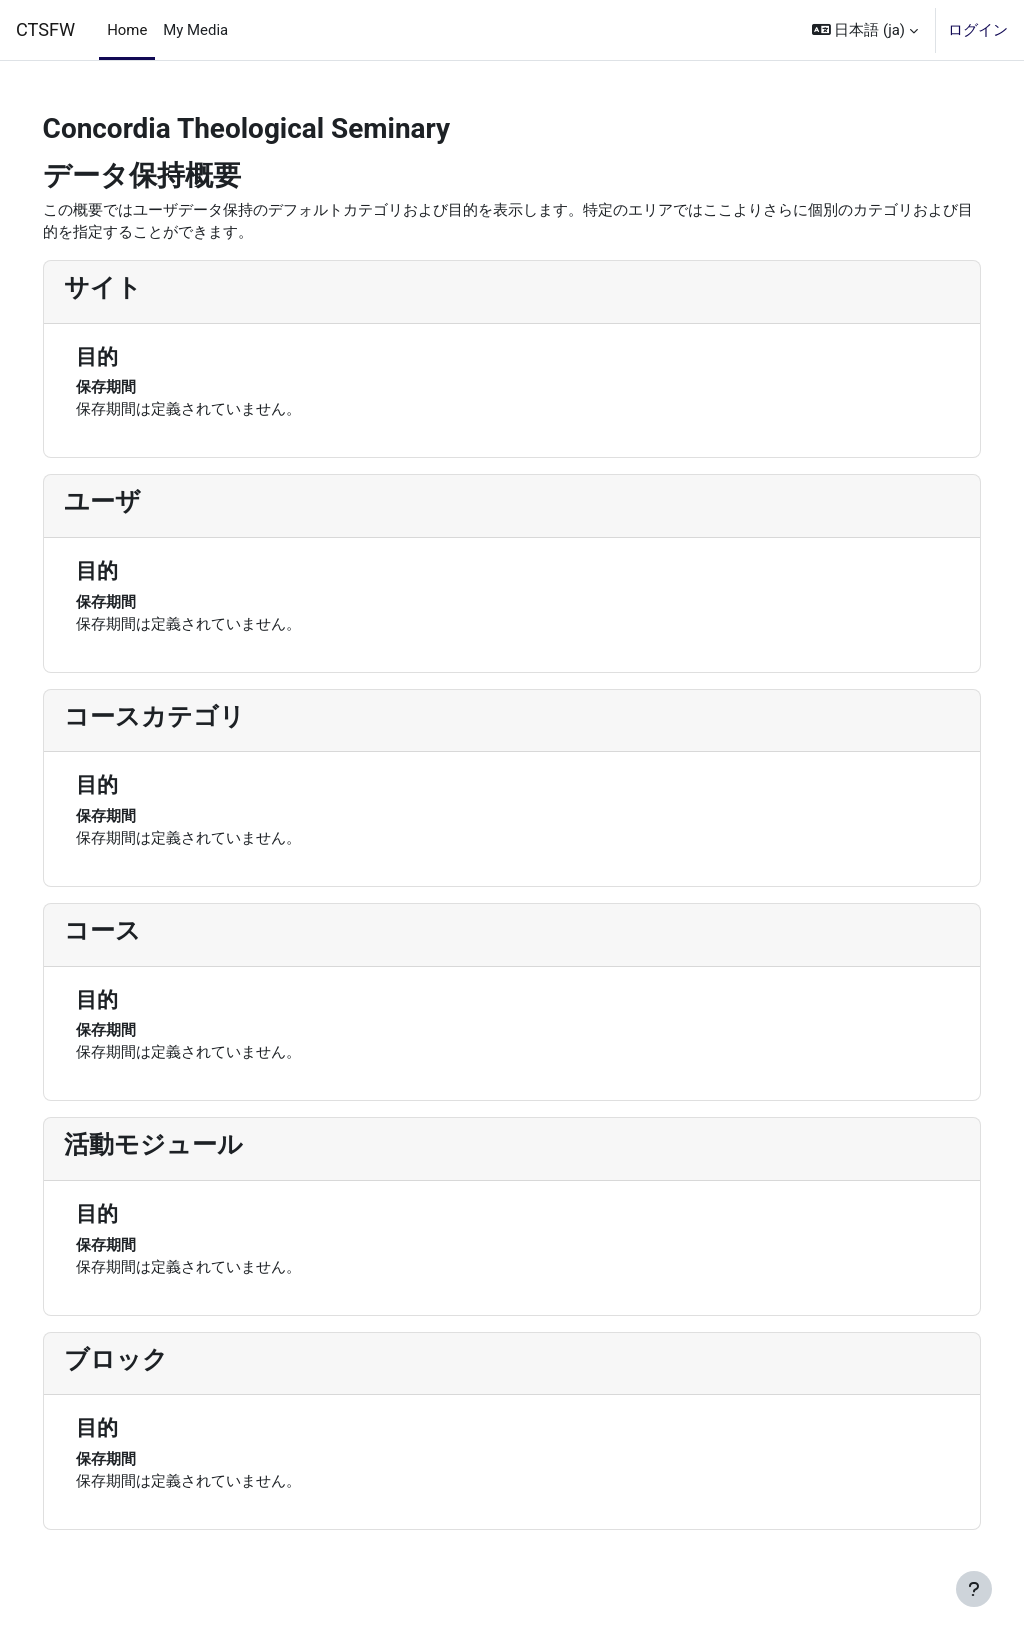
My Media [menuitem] (195, 30)
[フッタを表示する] (974, 1589)
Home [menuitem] (127, 30)
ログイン (978, 30)
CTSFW (45, 29)
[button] (865, 30)
